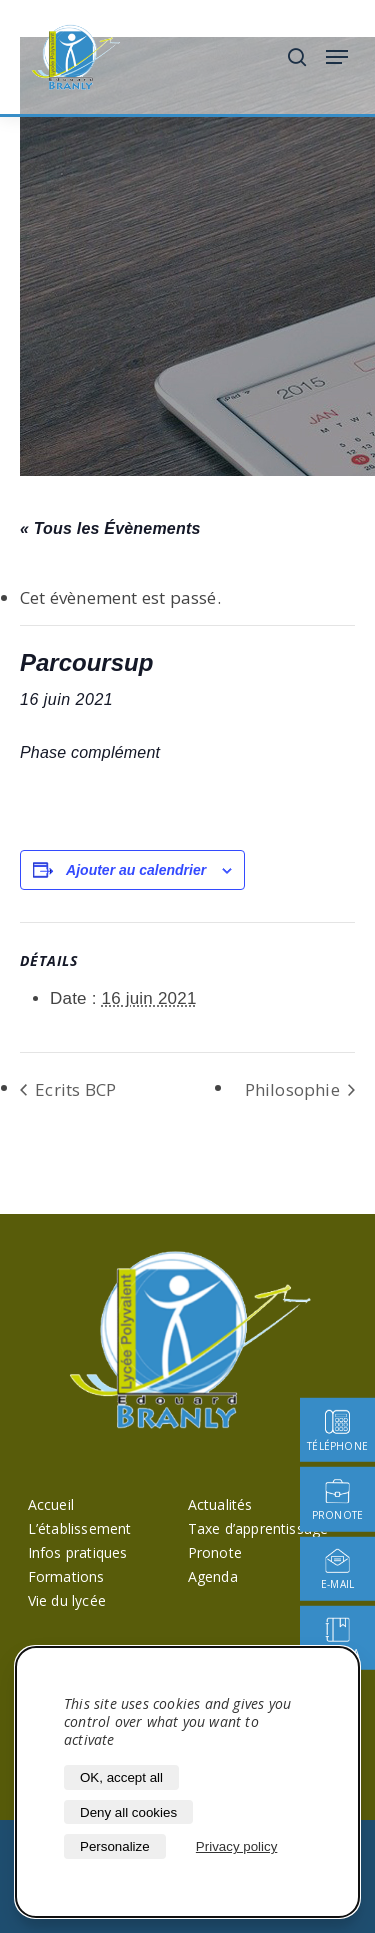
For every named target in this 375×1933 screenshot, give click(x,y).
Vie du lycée (67, 1600)
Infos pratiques (78, 1552)
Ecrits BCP (73, 1089)
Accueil (51, 1504)
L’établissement (80, 1528)
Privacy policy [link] (236, 1846)
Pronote (215, 1552)
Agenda (213, 1576)
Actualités (220, 1504)
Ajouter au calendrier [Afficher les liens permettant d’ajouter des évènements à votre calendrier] (136, 870)
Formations (66, 1576)
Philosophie (294, 1089)
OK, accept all (121, 1777)
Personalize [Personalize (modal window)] (115, 1846)
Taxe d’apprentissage (258, 1528)
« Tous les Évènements (110, 528)
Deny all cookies (128, 1812)
